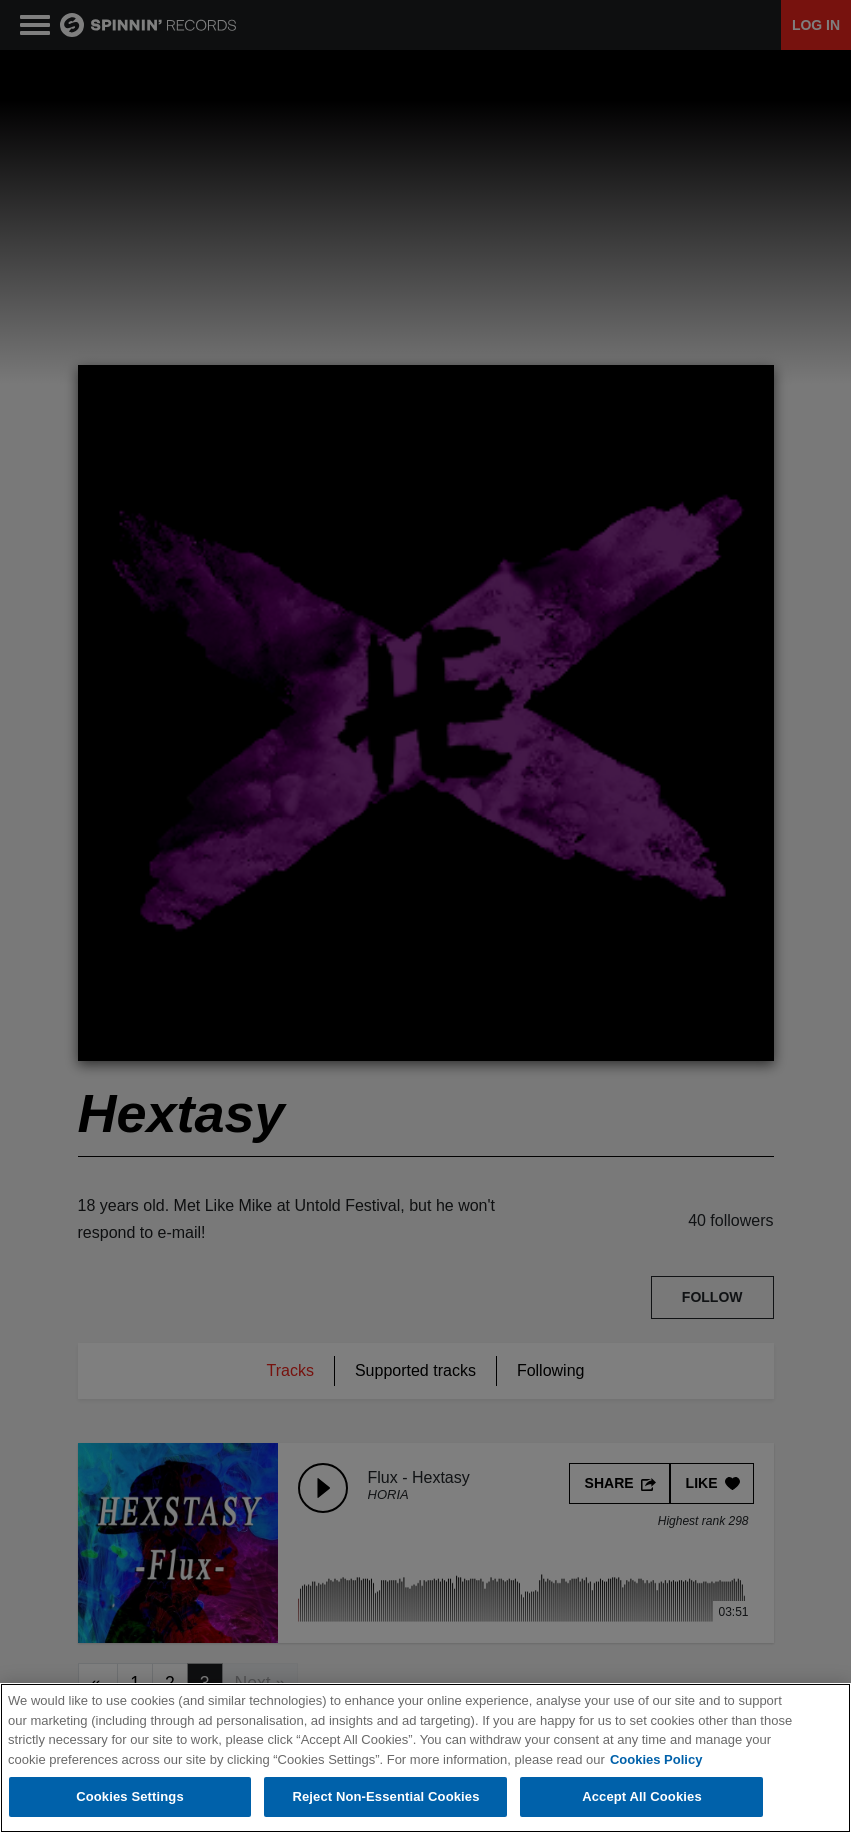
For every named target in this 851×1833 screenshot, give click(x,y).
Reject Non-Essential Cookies (385, 1796)
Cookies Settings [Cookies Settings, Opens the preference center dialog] (130, 1796)
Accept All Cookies (642, 1796)
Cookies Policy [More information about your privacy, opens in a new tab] (656, 1759)
